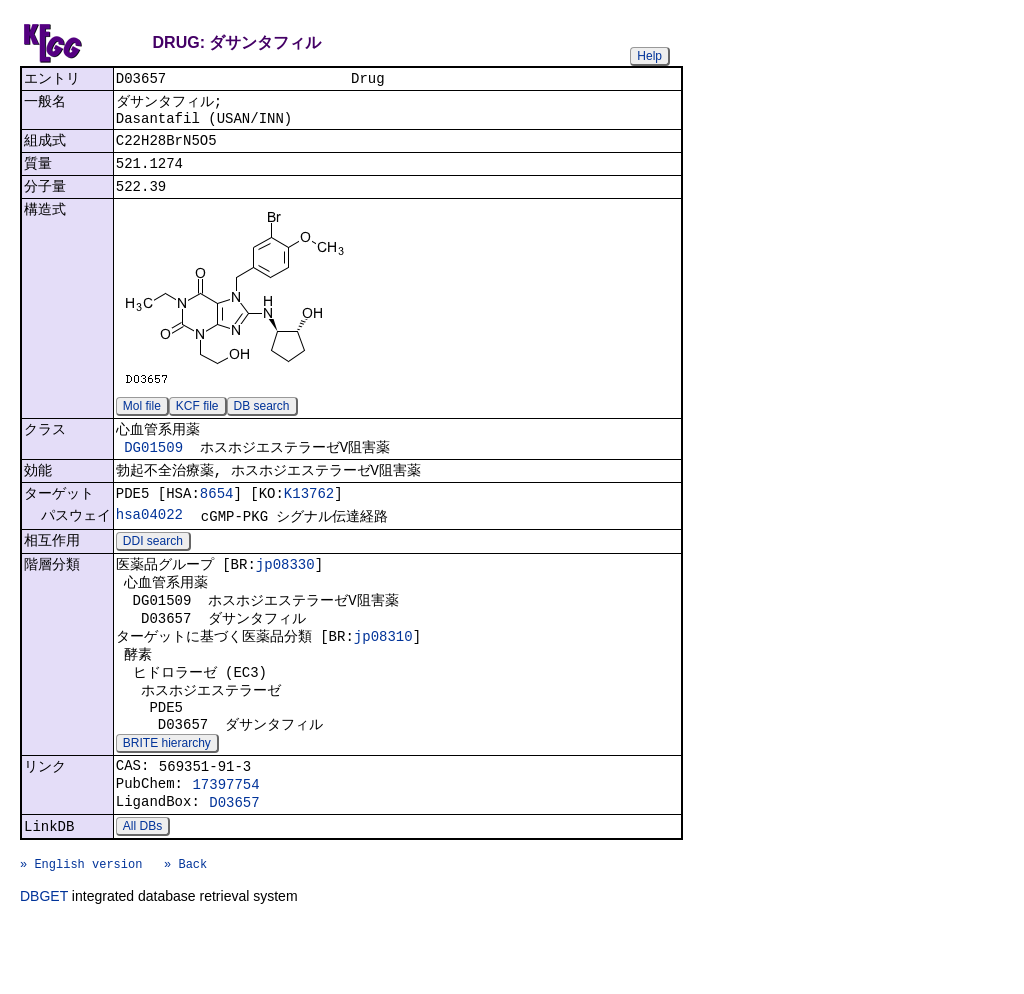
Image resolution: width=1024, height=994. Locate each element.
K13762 (309, 516)
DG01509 (153, 465)
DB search (262, 421)
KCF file (197, 421)
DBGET (44, 966)
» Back (185, 930)
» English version (81, 930)
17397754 (225, 839)
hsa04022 (149, 539)
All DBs (142, 887)
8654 (217, 516)
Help (649, 56)
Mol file (142, 421)
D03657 (234, 860)
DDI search (153, 568)
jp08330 (285, 592)
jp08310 (383, 672)
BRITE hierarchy (167, 793)
